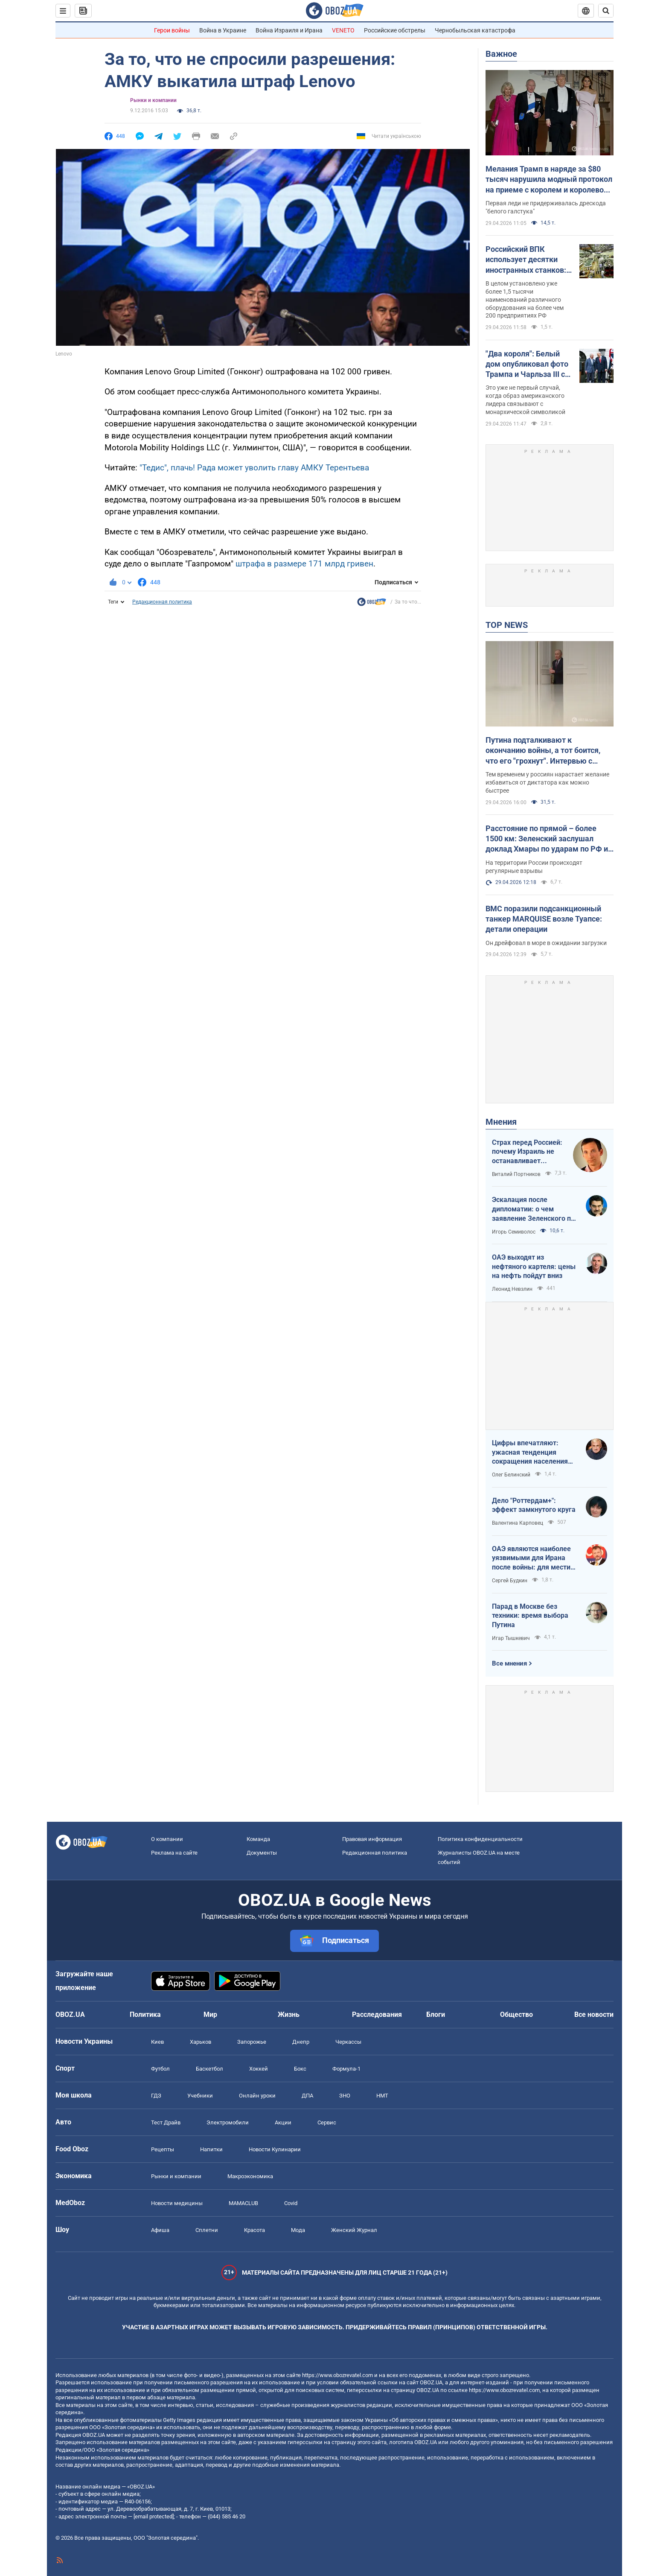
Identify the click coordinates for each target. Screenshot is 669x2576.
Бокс (300, 2068)
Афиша (160, 2230)
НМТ (382, 2095)
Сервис (326, 2122)
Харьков (200, 2042)
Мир (210, 2014)
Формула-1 (346, 2068)
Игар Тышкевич (511, 1638)
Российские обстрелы (394, 30)
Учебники (200, 2095)
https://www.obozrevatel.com (337, 2375)
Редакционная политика (162, 602)
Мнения (501, 1122)
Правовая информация (372, 1839)
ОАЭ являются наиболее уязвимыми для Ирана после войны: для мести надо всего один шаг (531, 1558)
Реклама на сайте (174, 1853)
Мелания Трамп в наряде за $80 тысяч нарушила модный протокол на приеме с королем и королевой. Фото (549, 179)
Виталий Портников (516, 1174)
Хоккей (258, 2068)
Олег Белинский (511, 1475)
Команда (258, 1839)
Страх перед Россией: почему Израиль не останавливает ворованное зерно (527, 1152)
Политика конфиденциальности (480, 1839)
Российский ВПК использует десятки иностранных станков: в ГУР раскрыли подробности (529, 260)
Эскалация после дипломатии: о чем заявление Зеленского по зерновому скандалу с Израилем (533, 1209)
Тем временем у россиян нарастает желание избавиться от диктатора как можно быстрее (547, 782)
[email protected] (154, 2516)
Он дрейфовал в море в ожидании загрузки (546, 942)
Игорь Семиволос (513, 1232)
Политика (145, 2014)
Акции (283, 2122)
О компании (167, 1839)
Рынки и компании (153, 100)
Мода (298, 2230)
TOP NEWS (507, 625)
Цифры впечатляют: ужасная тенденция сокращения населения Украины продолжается (530, 1452)
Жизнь (289, 2014)
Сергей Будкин (509, 1581)
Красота (254, 2230)
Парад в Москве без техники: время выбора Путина (530, 1615)
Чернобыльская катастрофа (475, 30)
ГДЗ (156, 2095)
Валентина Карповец (517, 1523)
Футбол (160, 2068)
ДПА (307, 2095)
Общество (516, 2014)
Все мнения (509, 1663)
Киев (157, 2042)
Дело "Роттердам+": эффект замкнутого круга (534, 1505)
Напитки (211, 2149)
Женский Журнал (354, 2230)
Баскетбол (209, 2068)
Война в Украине (222, 30)
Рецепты (162, 2149)
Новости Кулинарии (275, 2149)
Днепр (300, 2042)
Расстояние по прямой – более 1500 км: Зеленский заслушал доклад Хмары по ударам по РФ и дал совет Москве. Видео (547, 839)
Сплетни (206, 2230)
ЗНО (344, 2095)
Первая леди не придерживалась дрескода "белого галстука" (546, 207)
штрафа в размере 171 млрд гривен (304, 564)
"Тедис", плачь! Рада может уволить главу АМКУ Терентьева (254, 468)
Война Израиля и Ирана (289, 30)
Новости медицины (177, 2203)
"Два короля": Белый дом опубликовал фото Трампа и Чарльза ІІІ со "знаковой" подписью (527, 364)
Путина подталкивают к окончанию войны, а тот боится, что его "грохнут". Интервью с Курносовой (543, 750)
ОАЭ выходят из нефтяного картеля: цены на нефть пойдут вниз (534, 1266)
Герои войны (172, 30)
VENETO (343, 30)
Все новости (594, 2014)
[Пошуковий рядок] (606, 10)
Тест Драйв (165, 2122)
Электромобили (228, 2122)
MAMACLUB (243, 2203)
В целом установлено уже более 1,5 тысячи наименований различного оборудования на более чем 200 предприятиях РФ (525, 299)
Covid (290, 2203)
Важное (501, 54)
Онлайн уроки (257, 2095)
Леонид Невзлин (512, 1289)
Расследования (377, 2014)
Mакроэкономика (250, 2176)
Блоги (435, 2014)
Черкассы (348, 2042)
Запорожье (251, 2042)
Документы (262, 1853)
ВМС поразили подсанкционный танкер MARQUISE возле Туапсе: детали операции (544, 919)
